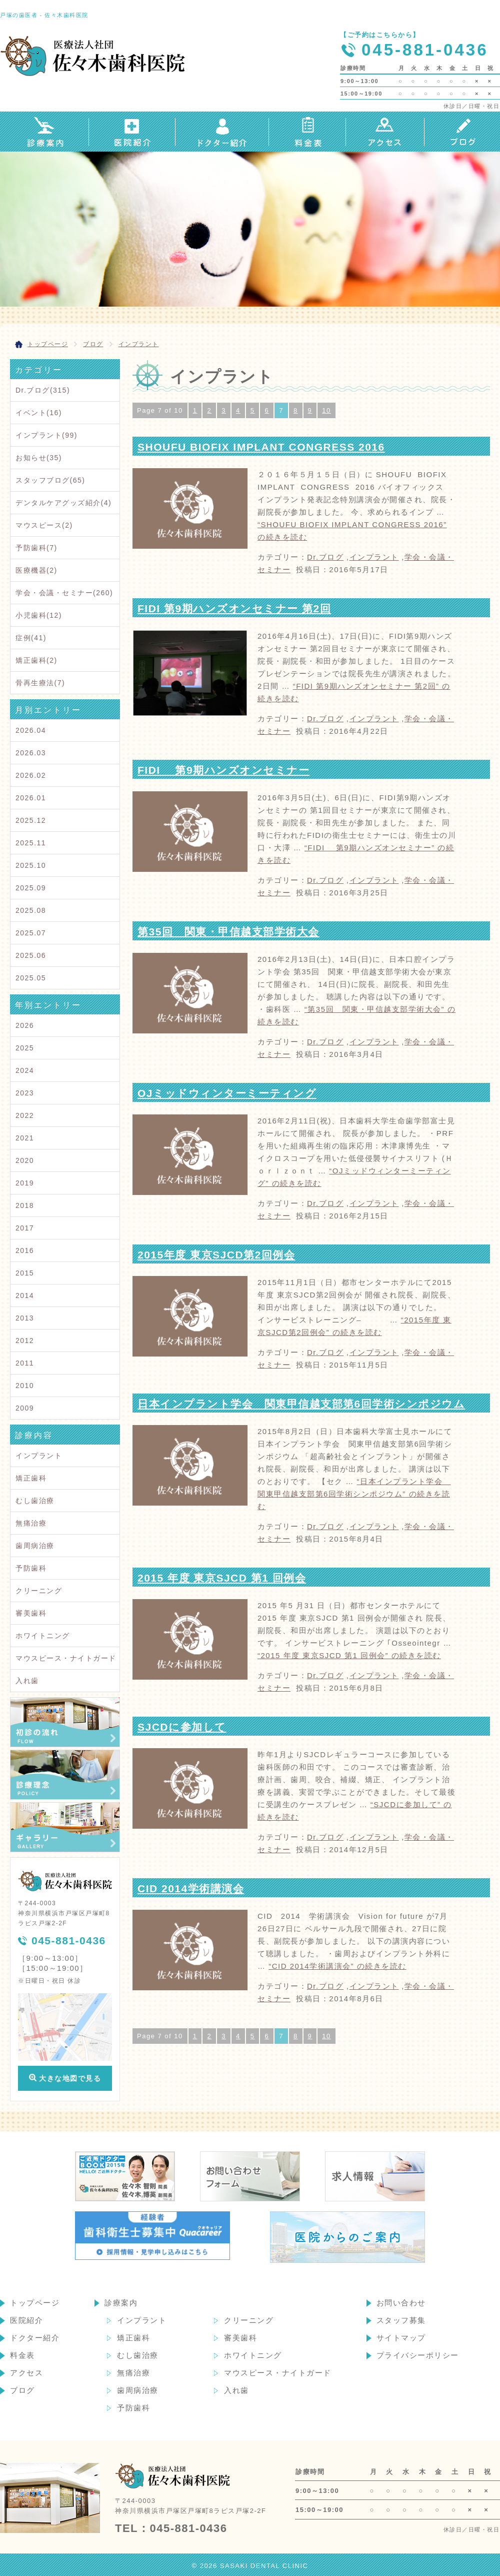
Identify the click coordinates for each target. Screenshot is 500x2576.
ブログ (22, 2390)
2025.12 (31, 820)
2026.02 (31, 775)
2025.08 (31, 910)
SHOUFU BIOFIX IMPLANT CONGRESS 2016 (261, 447)
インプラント (374, 557)
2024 (25, 1070)
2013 (25, 1318)
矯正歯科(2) (37, 660)
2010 (25, 1386)
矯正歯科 (31, 1478)
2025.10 (31, 865)
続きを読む (354, 1494)
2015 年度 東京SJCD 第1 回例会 (222, 1578)
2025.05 (31, 978)
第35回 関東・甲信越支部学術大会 (229, 931)
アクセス (26, 2372)
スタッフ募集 (401, 2320)
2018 (25, 1205)
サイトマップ (401, 2337)
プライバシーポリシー (417, 2355)
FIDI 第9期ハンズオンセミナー (224, 770)
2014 (25, 1296)
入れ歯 (27, 1681)
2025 (25, 1048)
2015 (25, 1273)
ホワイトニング (43, 1636)
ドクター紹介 (35, 2337)
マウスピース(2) (44, 525)
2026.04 (31, 730)
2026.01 (31, 798)
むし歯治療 (35, 1501)
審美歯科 (31, 1613)
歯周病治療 (35, 1546)
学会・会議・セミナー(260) (64, 593)
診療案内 (121, 2302)
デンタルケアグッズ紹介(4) (64, 503)
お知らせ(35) (39, 458)
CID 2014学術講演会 (191, 1888)
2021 (25, 1138)
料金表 (22, 2355)
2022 (25, 1115)
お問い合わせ (401, 2302)
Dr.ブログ (325, 557)
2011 (25, 1363)
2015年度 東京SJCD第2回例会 (216, 1254)
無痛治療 (31, 1523)
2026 (25, 1025)
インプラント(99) (47, 435)
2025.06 (31, 955)
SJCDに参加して (182, 1727)
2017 (25, 1228)
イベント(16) (39, 413)
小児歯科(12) (39, 615)
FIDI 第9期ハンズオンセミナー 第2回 (234, 608)
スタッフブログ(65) (50, 480)
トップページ (35, 2302)
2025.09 (31, 888)
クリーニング (39, 1591)
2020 (25, 1160)
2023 (25, 1093)
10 (326, 410)
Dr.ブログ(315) (43, 390)
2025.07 (31, 933)
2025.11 (31, 843)
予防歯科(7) (37, 548)
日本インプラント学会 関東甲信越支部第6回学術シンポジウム (301, 1404)
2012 (25, 1341)
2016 (25, 1250)
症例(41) (31, 638)
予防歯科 (31, 1568)
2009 (25, 1408)
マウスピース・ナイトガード (66, 1658)
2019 (25, 1183)
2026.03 (31, 753)
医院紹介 (26, 2320)
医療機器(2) (37, 570)
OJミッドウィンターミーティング (227, 1093)
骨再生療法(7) (40, 683)
